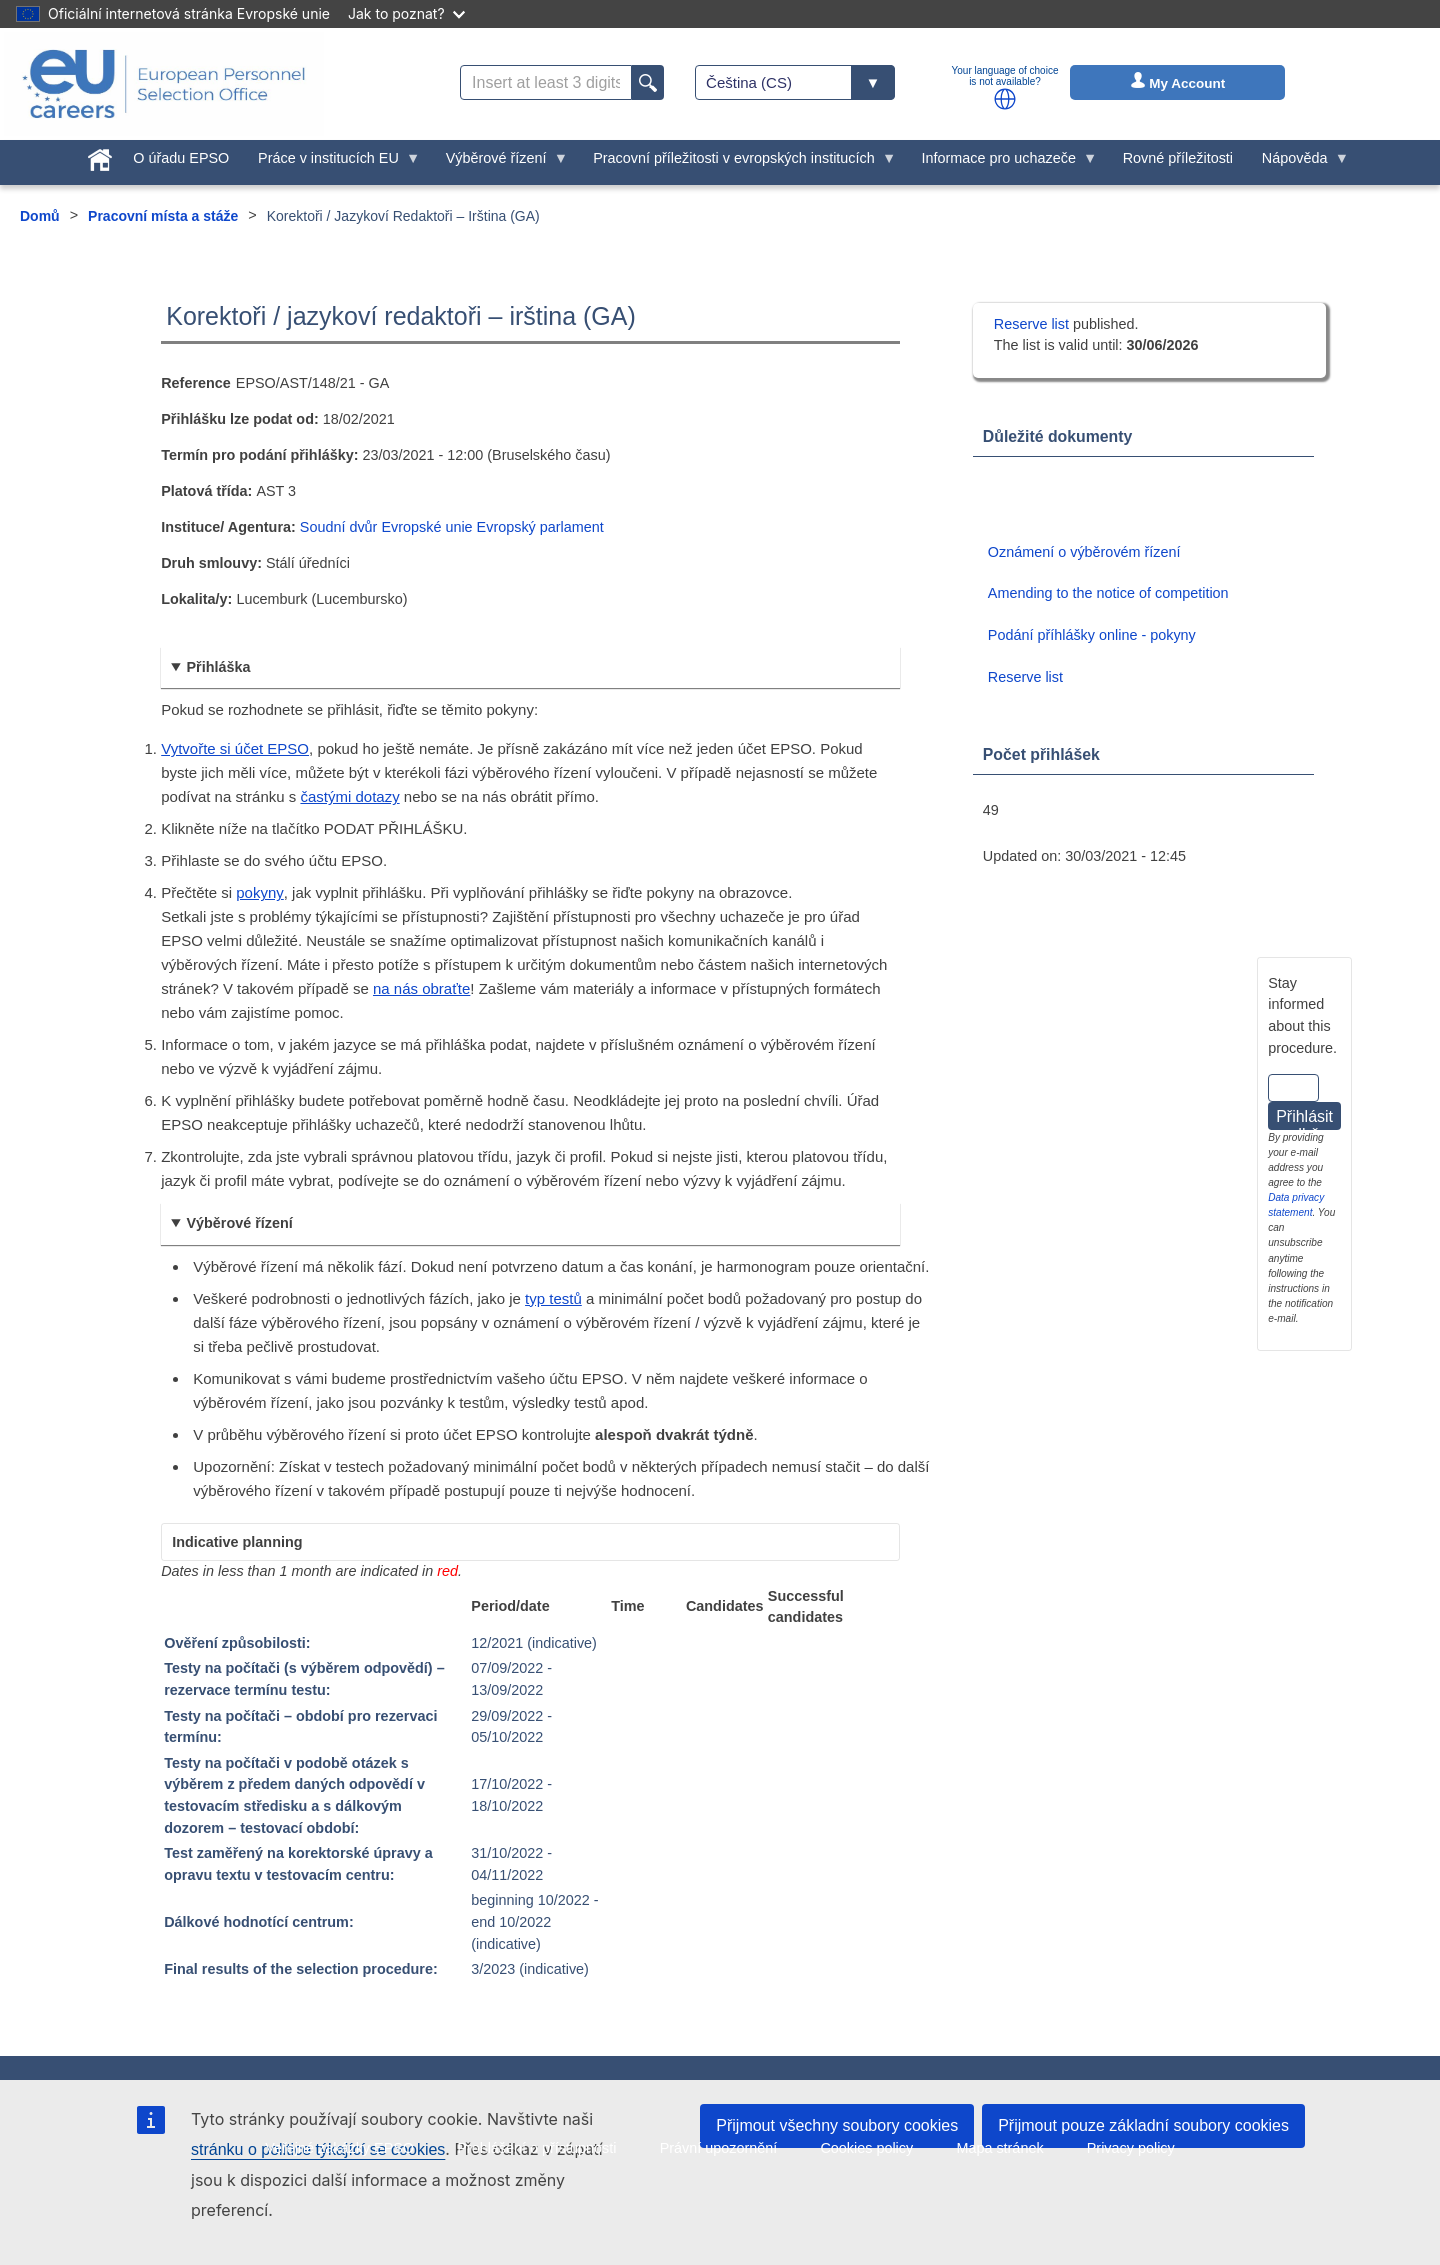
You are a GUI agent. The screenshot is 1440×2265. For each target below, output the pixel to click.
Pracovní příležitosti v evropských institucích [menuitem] (738, 163)
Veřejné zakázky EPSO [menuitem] (339, 2148)
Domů (40, 216)
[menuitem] (99, 156)
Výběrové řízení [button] (239, 1223)
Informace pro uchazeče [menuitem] (1002, 163)
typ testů (553, 1298)
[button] (1005, 99)
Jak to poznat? (406, 13)
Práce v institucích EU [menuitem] (332, 163)
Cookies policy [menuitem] (866, 2148)
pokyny (260, 892)
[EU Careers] (164, 84)
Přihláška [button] (218, 667)
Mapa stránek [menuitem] (999, 2148)
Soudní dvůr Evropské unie (386, 527)
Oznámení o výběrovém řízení (1084, 552)
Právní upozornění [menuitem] (719, 2148)
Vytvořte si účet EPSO (235, 748)
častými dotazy (349, 796)
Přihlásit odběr (1304, 1119)
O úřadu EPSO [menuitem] (181, 158)
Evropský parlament (540, 527)
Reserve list (1033, 324)
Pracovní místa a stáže (163, 216)
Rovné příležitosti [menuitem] (1178, 158)
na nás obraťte (421, 988)
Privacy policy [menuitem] (1131, 2148)
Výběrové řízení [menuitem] (499, 163)
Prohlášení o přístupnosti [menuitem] (536, 2148)
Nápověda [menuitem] (1298, 163)
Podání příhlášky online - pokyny (1092, 635)
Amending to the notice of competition (1108, 593)
